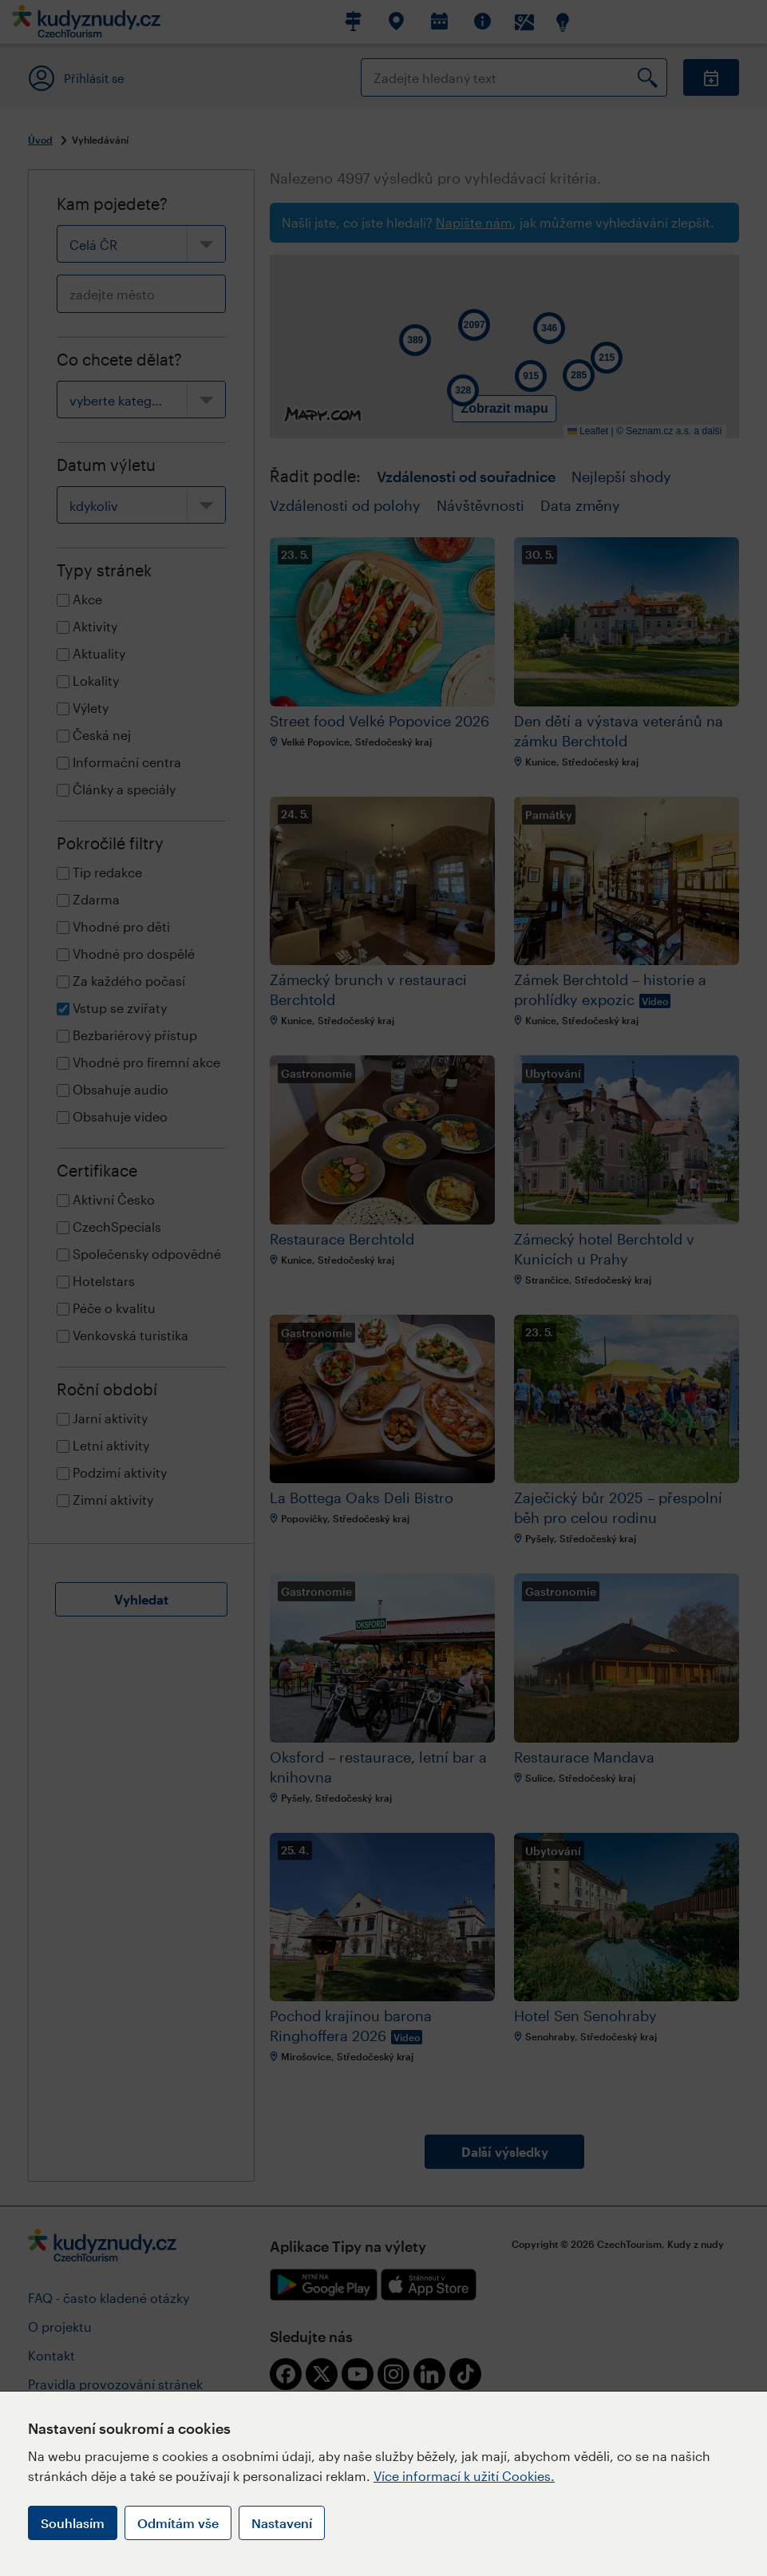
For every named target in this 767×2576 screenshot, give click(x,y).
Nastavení (281, 2522)
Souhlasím (73, 2522)
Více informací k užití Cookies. (464, 2475)
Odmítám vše (178, 2522)
